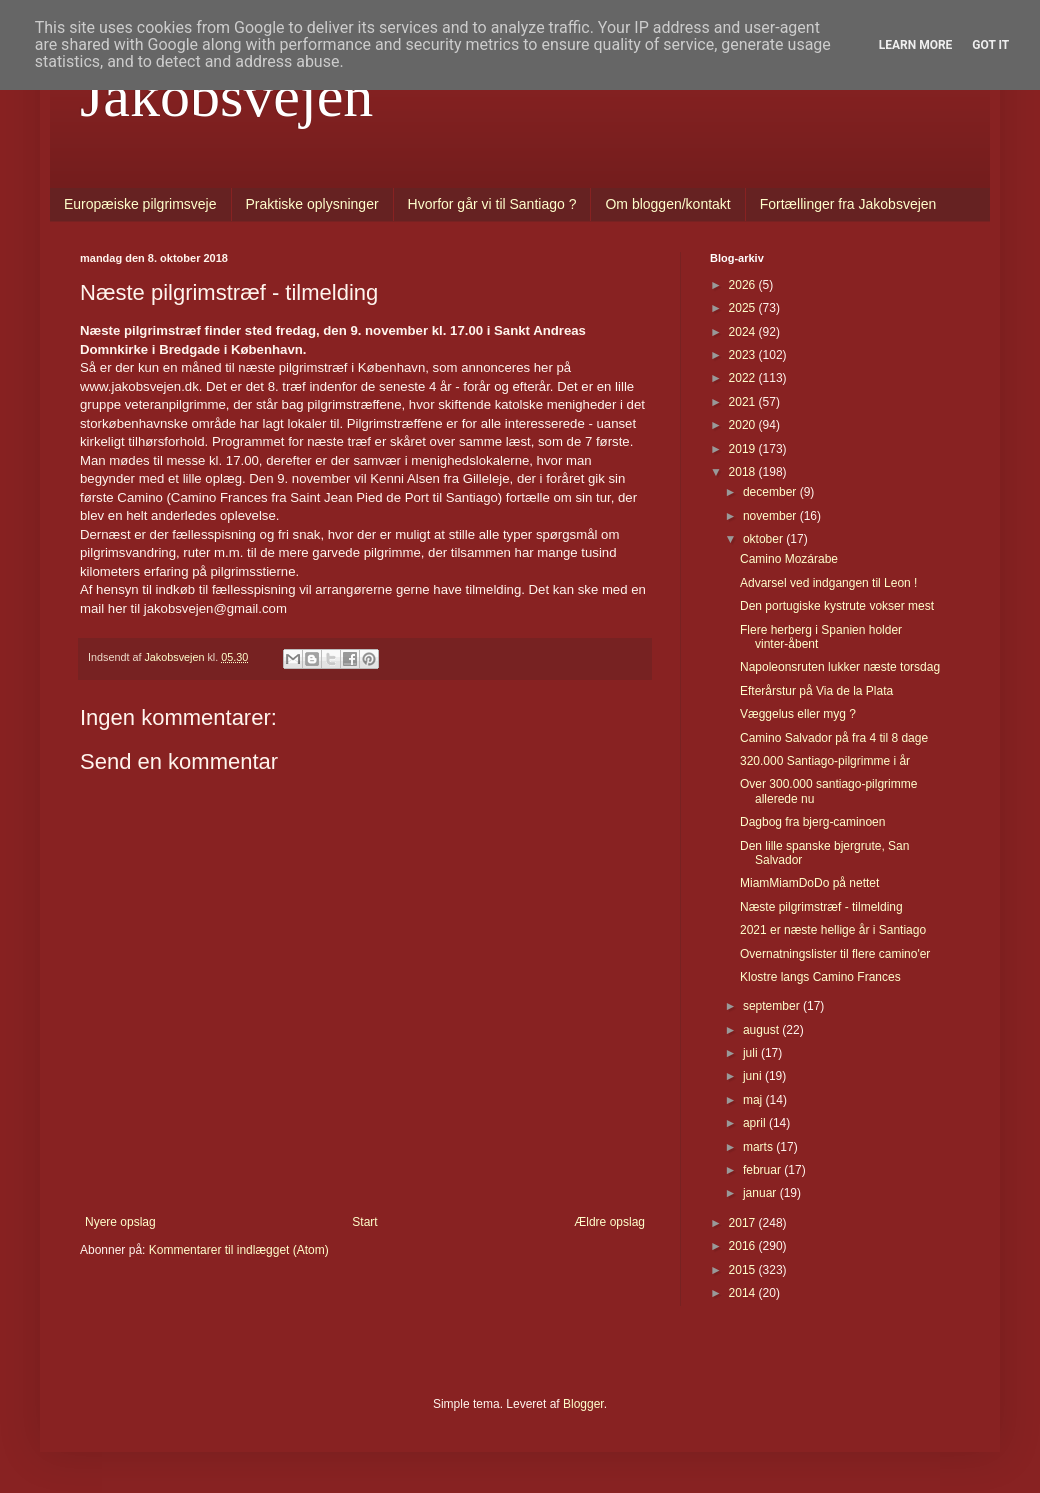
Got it (990, 45)
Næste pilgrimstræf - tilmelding (821, 907)
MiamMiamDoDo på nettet (809, 883)
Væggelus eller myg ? (798, 714)
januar (761, 1193)
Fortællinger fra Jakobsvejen (848, 204)
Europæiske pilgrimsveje (140, 204)
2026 (744, 285)
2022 (744, 378)
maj (754, 1100)
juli (752, 1053)
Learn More (916, 45)
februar (763, 1170)
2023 (744, 355)
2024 (744, 332)
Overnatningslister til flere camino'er (835, 954)
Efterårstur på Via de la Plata (816, 691)
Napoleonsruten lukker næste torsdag (840, 667)
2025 (744, 308)
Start (364, 1222)
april (756, 1123)
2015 (744, 1270)
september (773, 1006)
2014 (744, 1293)
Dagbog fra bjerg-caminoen (812, 822)
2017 (744, 1223)
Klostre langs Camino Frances (820, 977)
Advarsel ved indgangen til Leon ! (828, 583)
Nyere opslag (120, 1222)
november (771, 516)
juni (754, 1076)
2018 (744, 472)
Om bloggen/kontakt (667, 204)
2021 (744, 402)
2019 (744, 449)
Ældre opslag (609, 1222)
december (771, 492)
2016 (744, 1246)
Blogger (583, 1404)
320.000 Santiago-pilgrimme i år (825, 761)
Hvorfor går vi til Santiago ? (492, 204)
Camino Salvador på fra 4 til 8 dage (834, 738)
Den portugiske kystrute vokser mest (837, 606)
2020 (744, 425)
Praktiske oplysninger (312, 204)
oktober (764, 539)
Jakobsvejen (226, 96)
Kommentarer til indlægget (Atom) (239, 1250)
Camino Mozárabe (789, 559)
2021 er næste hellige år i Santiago (833, 930)
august (762, 1030)
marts (759, 1147)
